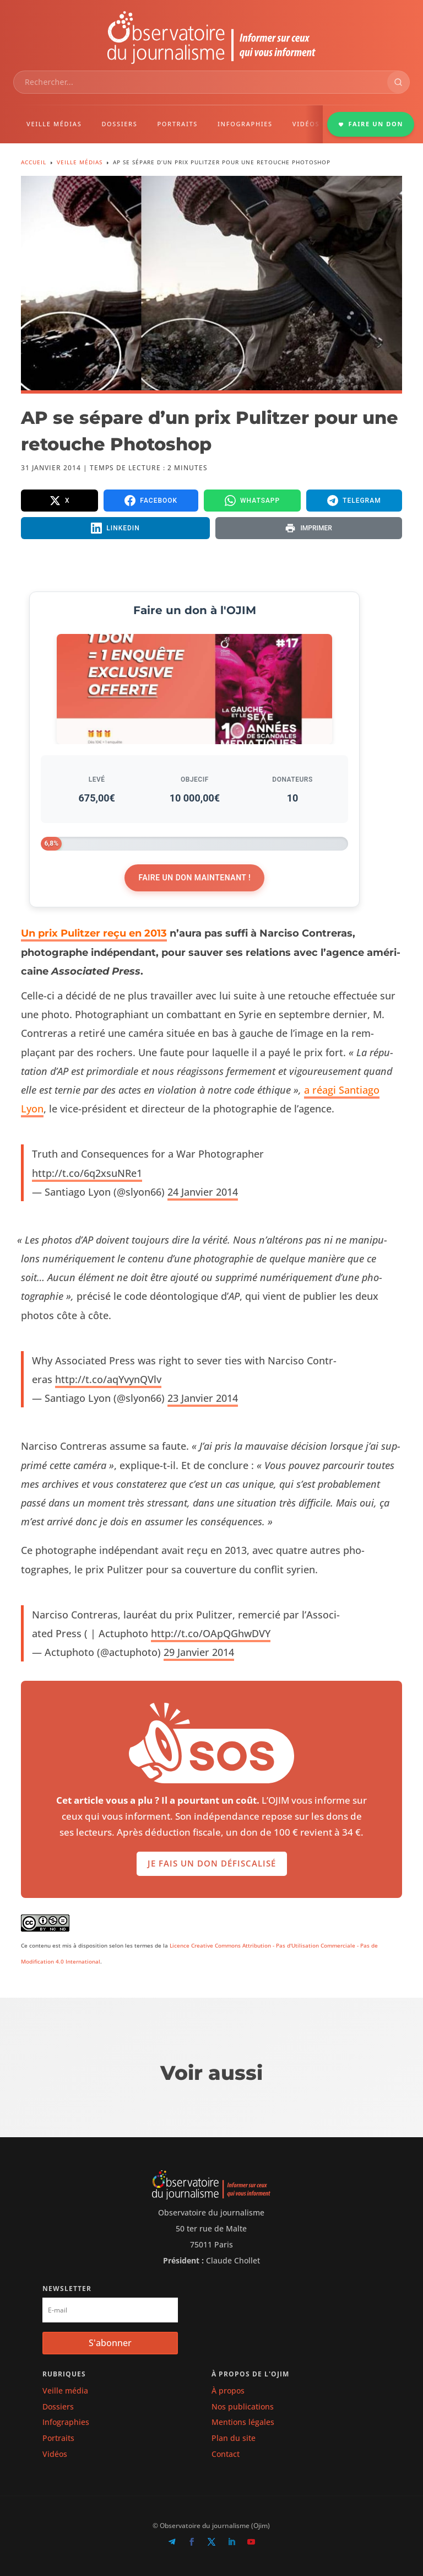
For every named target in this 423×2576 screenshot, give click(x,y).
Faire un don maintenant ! (194, 877)
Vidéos (54, 2454)
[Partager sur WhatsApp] (252, 501)
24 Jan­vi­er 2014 (202, 1191)
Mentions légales (243, 2422)
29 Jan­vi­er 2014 (199, 1652)
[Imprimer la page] (308, 528)
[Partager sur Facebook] (151, 501)
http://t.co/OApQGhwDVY (210, 1633)
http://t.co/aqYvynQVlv (108, 1379)
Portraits (58, 2438)
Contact (226, 2454)
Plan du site (234, 2438)
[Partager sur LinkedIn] (115, 528)
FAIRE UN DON (370, 124)
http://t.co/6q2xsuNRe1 (87, 1173)
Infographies (65, 2422)
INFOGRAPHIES (245, 124)
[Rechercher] (398, 82)
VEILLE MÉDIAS (54, 124)
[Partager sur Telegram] (354, 501)
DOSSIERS (119, 124)
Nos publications (243, 2406)
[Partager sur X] (59, 501)
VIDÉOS (305, 124)
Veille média (65, 2390)
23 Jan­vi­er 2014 (202, 1398)
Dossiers (58, 2406)
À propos (228, 2390)
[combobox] (200, 82)
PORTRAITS (177, 124)
